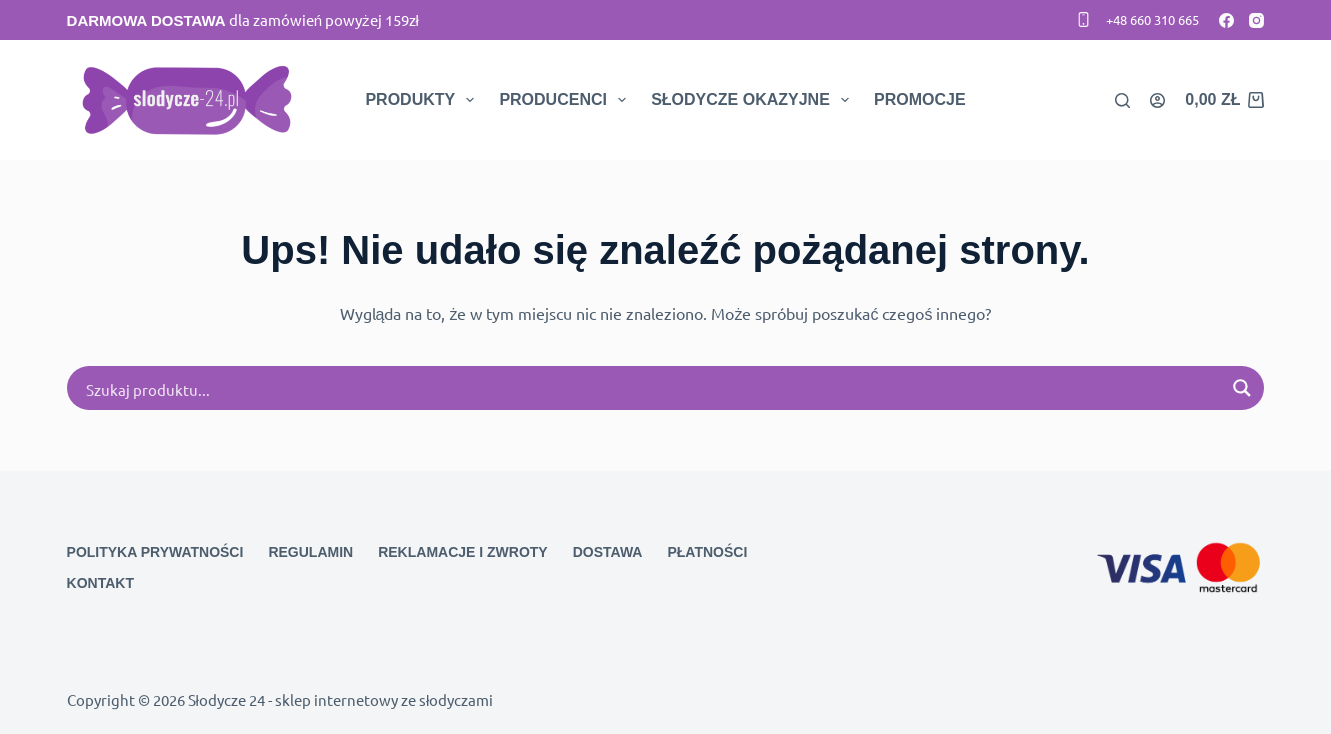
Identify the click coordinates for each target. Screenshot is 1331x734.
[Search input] (653, 388)
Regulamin (310, 552)
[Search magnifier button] (1242, 388)
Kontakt (100, 583)
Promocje (920, 99)
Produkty (423, 100)
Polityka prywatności (155, 552)
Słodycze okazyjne (754, 100)
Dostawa (608, 552)
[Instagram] (1256, 20)
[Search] (1122, 100)
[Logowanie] (1157, 100)
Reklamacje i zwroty (463, 552)
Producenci (566, 100)
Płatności (707, 552)
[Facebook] (1226, 20)
